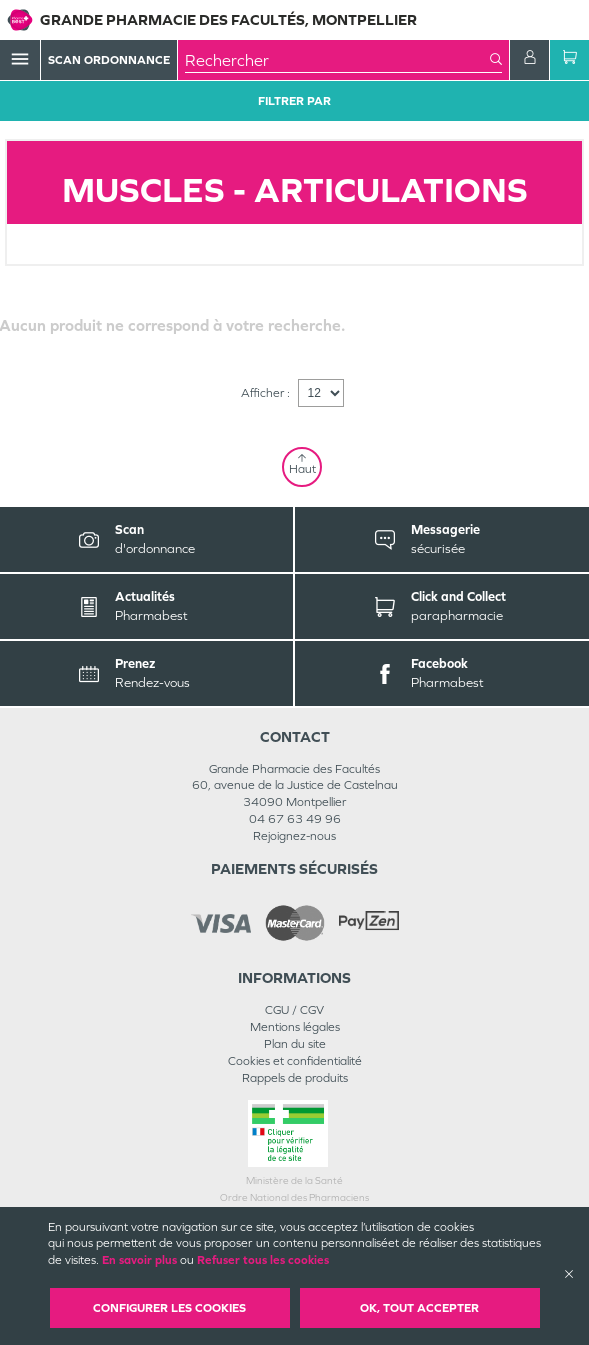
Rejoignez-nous (294, 836)
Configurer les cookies (169, 1308)
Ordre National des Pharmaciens (294, 1197)
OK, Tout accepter (419, 1308)
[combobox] (337, 60)
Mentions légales (295, 1027)
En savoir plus (139, 1260)
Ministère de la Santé (294, 1180)
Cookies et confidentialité (295, 1061)
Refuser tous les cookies (263, 1260)
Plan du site (295, 1044)
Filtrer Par (294, 101)
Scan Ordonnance (109, 60)
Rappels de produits (295, 1078)
